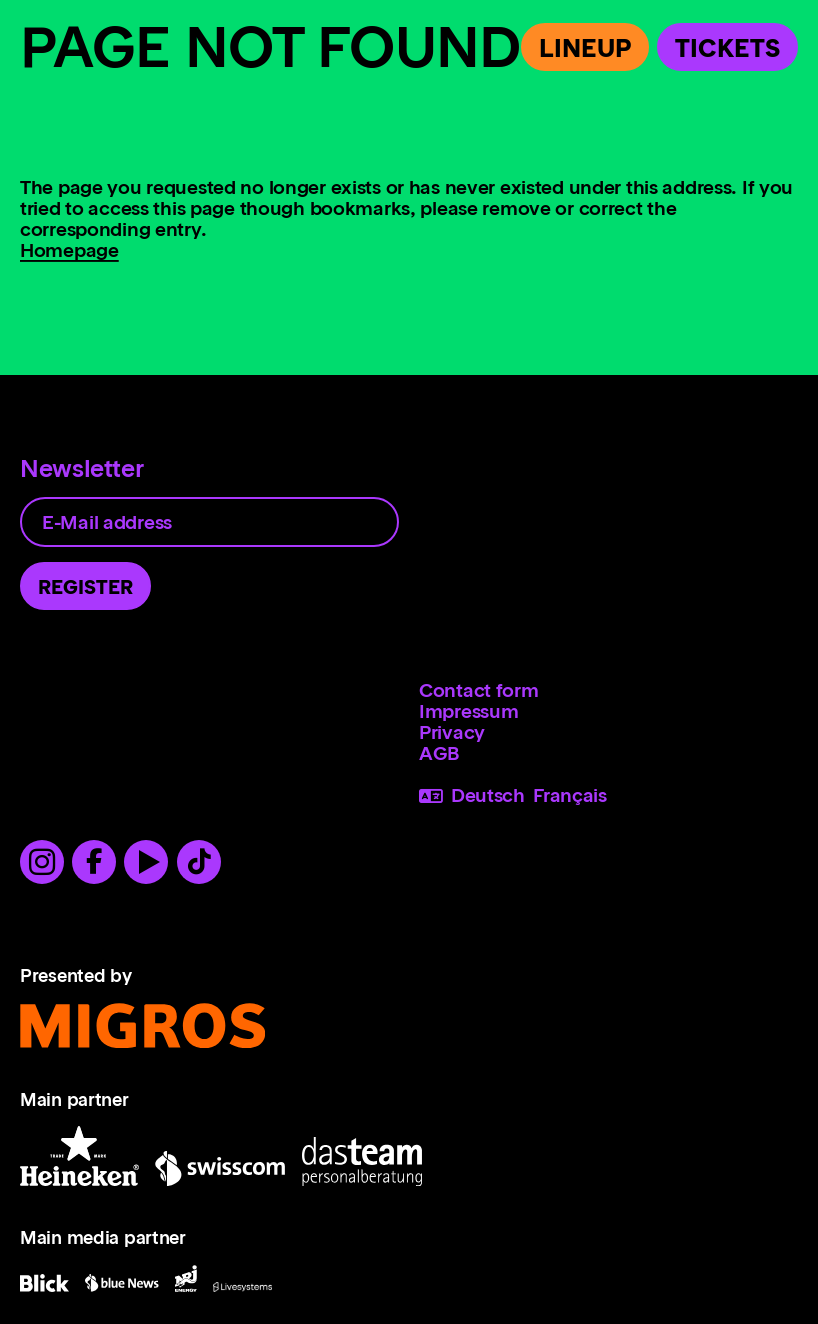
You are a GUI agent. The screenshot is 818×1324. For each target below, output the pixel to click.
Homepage (69, 250)
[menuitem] (608, 690)
